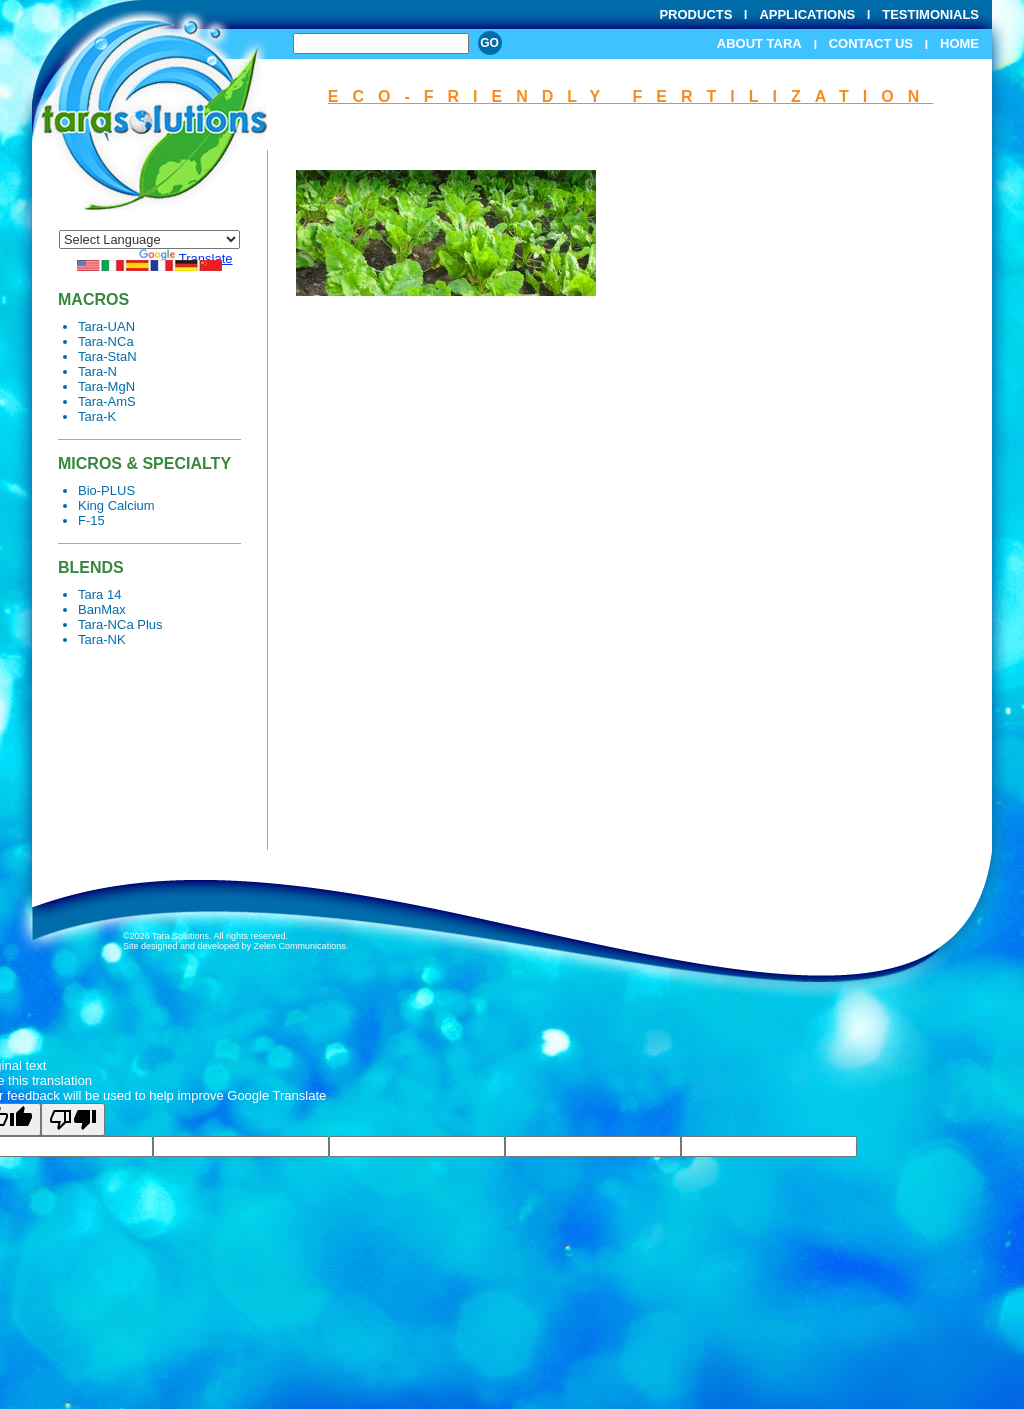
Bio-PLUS (106, 490)
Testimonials (930, 14)
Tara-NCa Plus (120, 624)
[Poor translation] (73, 1119)
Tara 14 (99, 594)
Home (959, 43)
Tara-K (97, 416)
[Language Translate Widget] (149, 239)
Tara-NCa (106, 341)
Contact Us (871, 43)
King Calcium (116, 505)
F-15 (91, 520)
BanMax (102, 609)
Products (695, 14)
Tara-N (97, 371)
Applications (807, 14)
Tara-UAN (106, 326)
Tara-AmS (107, 401)
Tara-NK (102, 639)
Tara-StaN (107, 356)
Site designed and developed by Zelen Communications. (235, 946)
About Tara (759, 43)
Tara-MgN (106, 386)
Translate (186, 258)
